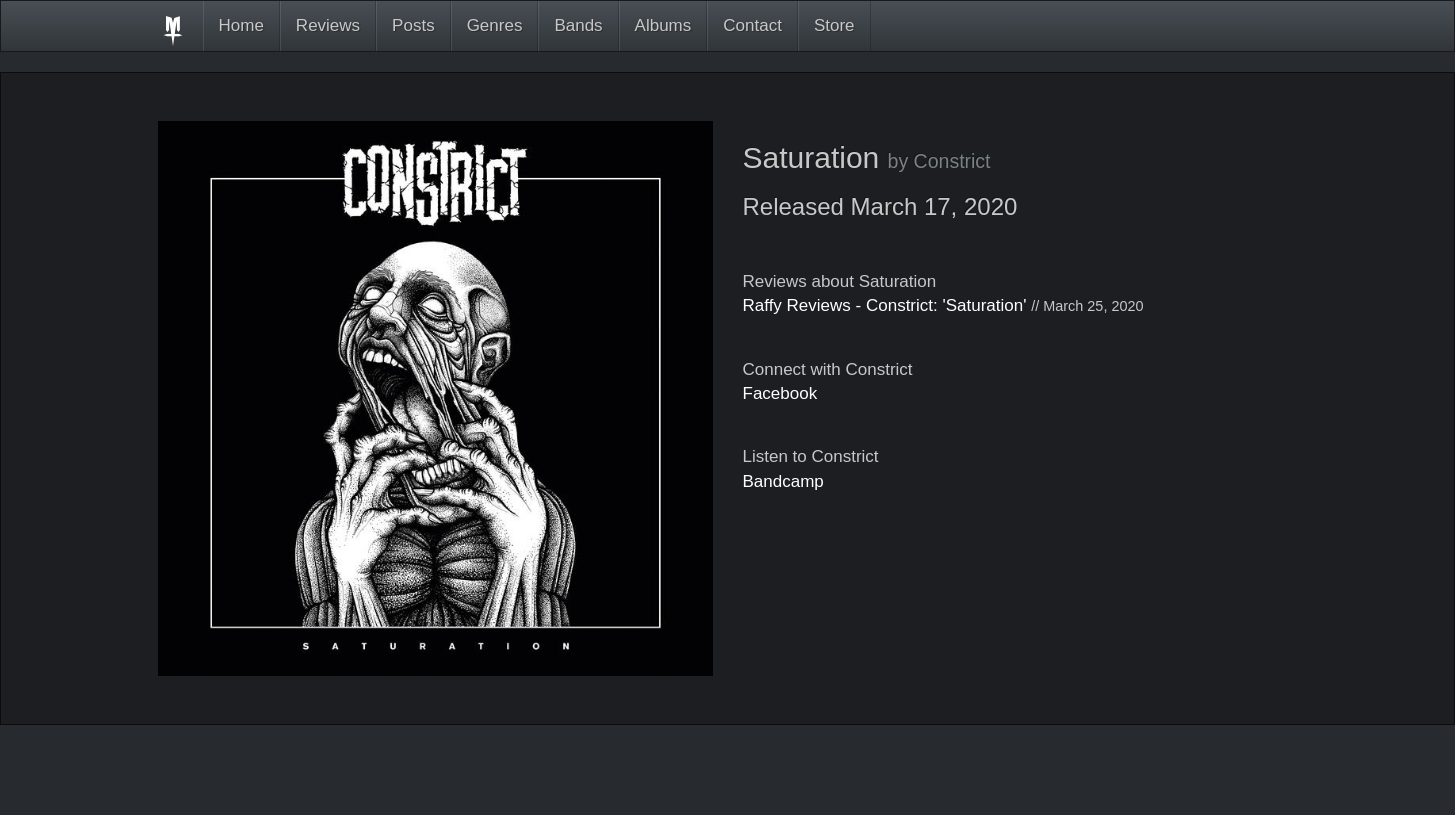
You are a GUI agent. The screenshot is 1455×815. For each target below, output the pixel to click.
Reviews (328, 25)
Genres (495, 25)
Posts (413, 25)
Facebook (780, 393)
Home (241, 25)
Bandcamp (783, 481)
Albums (663, 25)
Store (834, 25)
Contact (752, 25)
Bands (578, 25)
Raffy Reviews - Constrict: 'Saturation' (885, 305)
